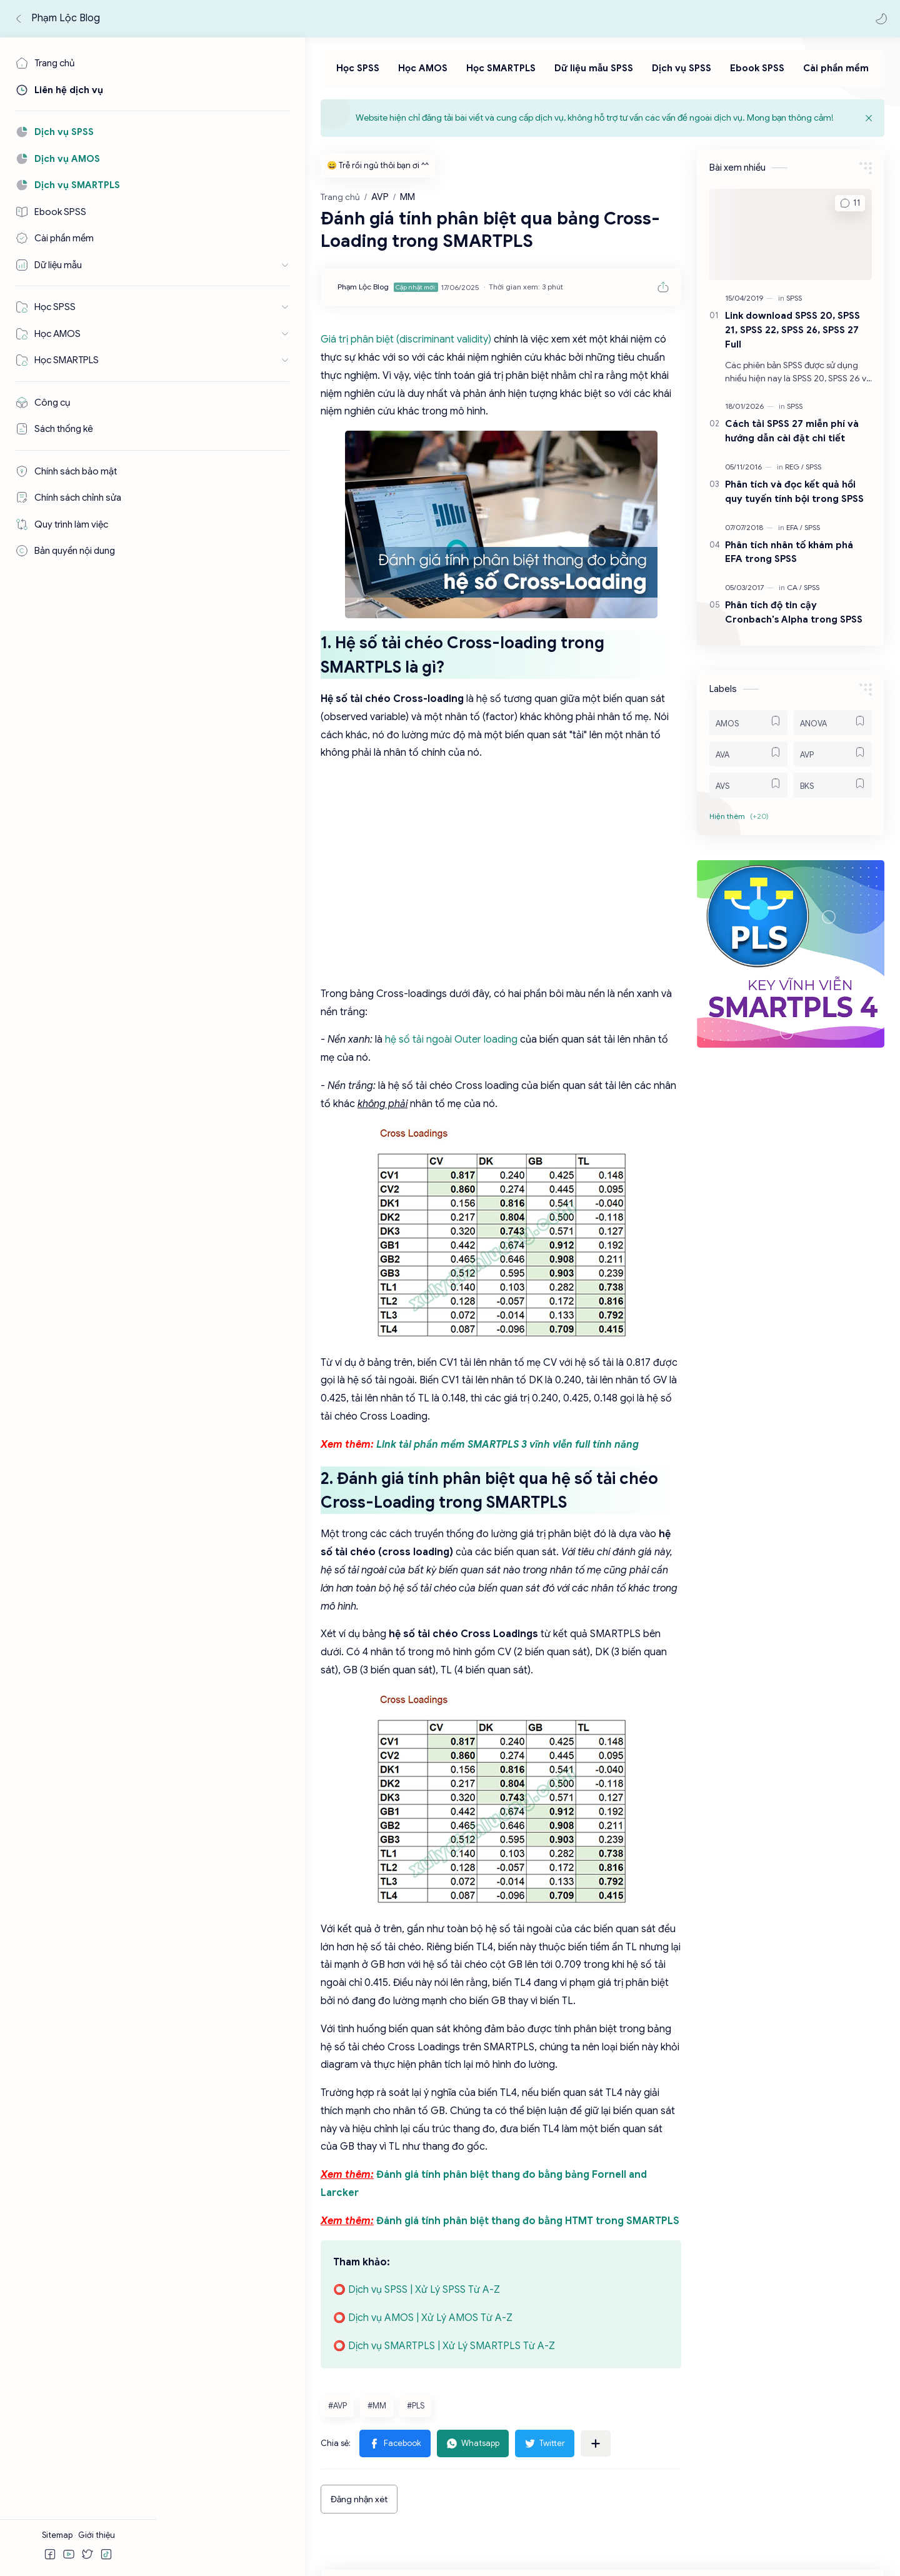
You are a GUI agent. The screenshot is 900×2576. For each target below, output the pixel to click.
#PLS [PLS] (267, 2255)
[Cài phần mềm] (761, 75)
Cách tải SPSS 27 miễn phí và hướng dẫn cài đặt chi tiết (792, 437)
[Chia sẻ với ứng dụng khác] (447, 2293)
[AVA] (748, 760)
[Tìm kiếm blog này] (272, 19)
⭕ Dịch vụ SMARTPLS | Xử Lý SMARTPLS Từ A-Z (295, 2196)
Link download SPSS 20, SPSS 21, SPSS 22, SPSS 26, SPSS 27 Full (792, 336)
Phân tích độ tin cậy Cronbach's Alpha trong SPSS (793, 618)
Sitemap (58, 2535)
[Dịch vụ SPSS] (607, 75)
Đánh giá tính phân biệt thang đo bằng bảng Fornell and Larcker (384, 2043)
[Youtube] (246, 2496)
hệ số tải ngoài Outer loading (302, 1051)
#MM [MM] (228, 2255)
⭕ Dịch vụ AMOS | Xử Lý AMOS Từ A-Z (274, 2168)
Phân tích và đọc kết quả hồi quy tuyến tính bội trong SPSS (794, 497)
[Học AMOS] (348, 75)
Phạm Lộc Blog (68, 18)
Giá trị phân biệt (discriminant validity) (257, 345)
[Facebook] (203, 2496)
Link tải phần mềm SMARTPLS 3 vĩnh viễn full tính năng (359, 1420)
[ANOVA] (833, 728)
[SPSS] (794, 304)
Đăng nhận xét (210, 2349)
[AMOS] (748, 728)
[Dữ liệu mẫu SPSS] (519, 75)
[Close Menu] (872, 124)
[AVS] (748, 791)
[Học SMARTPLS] (426, 75)
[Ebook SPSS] (683, 75)
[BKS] (833, 791)
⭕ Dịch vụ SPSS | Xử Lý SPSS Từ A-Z (267, 2139)
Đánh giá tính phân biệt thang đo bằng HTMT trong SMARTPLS (379, 2071)
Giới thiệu (96, 2535)
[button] (878, 18)
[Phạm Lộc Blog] (214, 293)
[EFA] (794, 533)
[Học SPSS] (283, 75)
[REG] (794, 473)
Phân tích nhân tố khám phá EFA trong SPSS (789, 558)
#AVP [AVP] (188, 2255)
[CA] (794, 593)
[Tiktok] (282, 2496)
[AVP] (833, 760)
